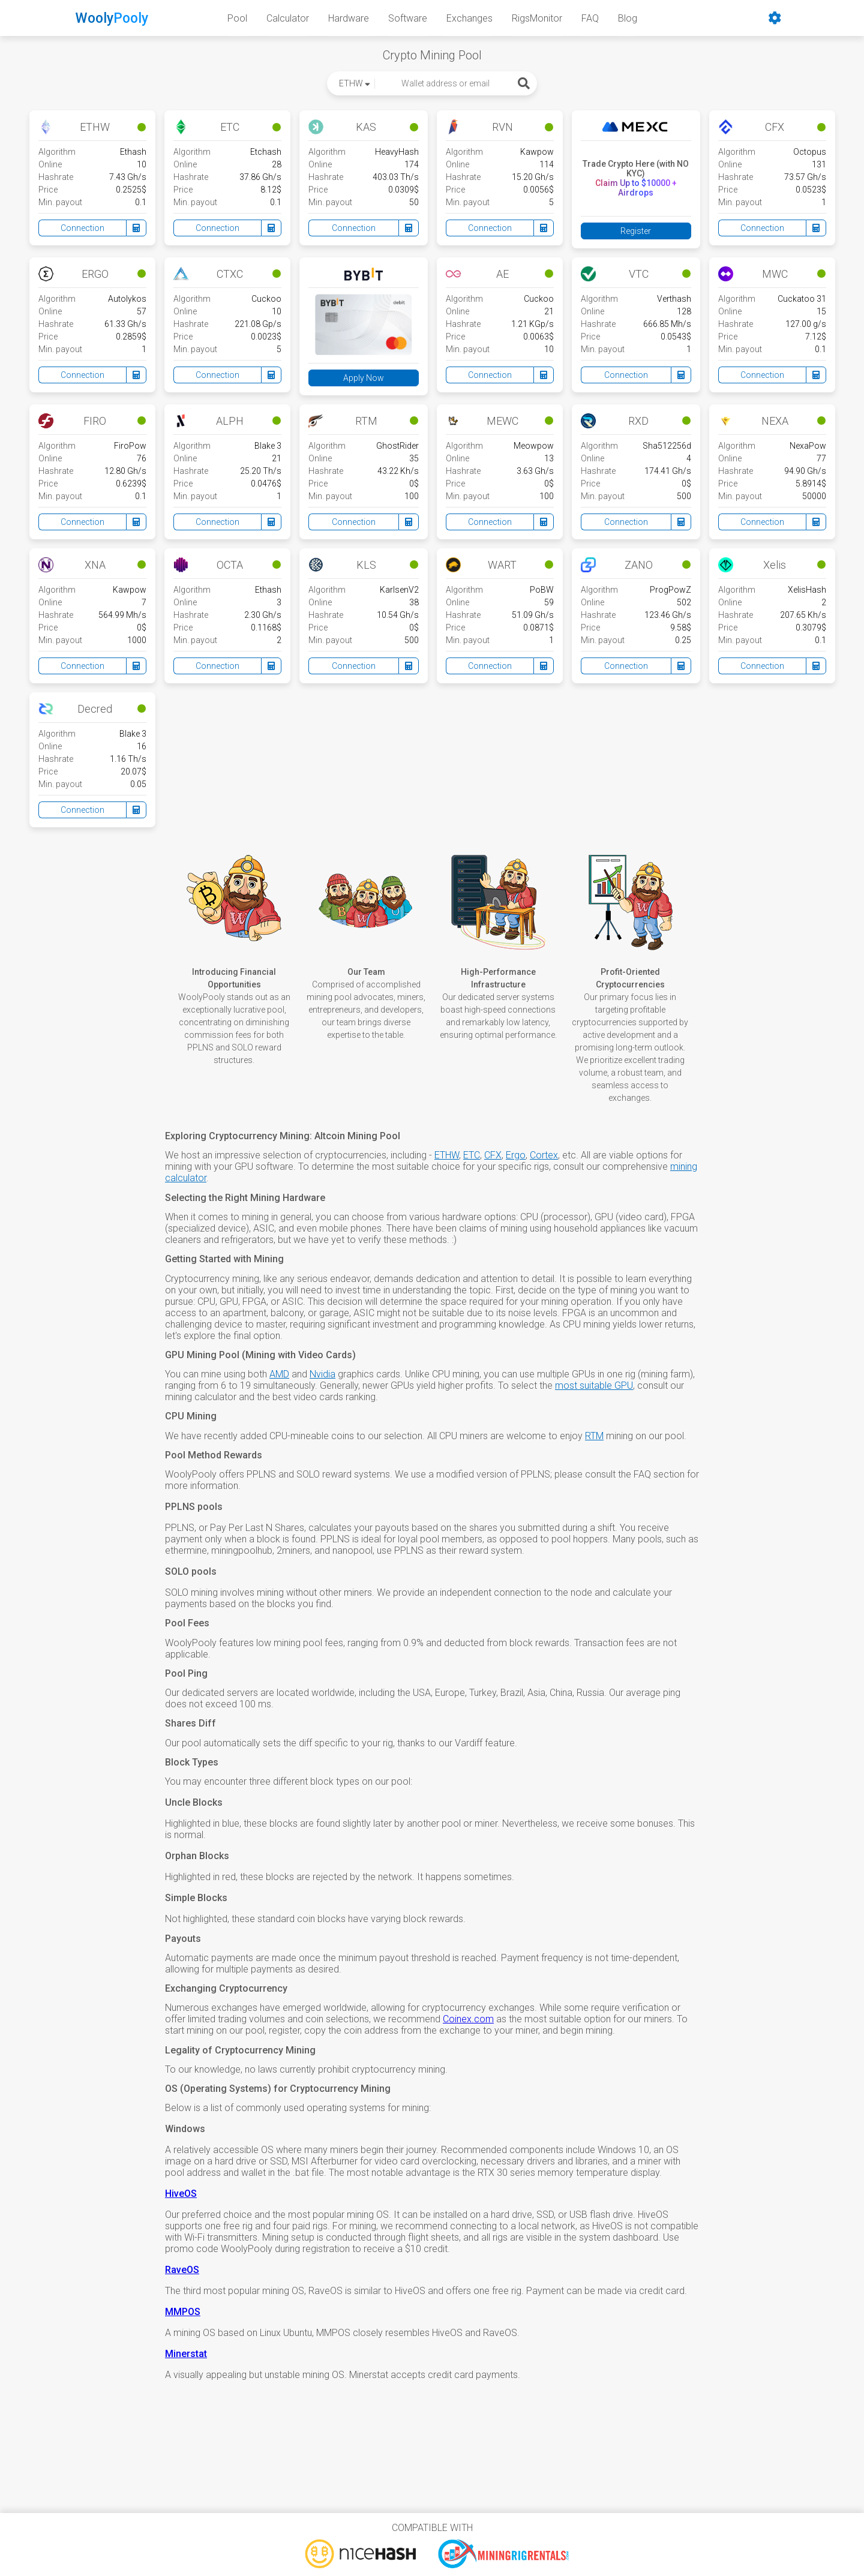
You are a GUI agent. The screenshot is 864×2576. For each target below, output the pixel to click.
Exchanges (469, 18)
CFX (493, 1155)
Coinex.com (468, 2019)
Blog (627, 18)
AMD (279, 1374)
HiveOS (181, 2193)
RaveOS (182, 2269)
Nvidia (322, 1374)
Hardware (348, 18)
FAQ (590, 18)
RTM (594, 1436)
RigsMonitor (537, 18)
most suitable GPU (594, 1385)
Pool (237, 18)
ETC (471, 1155)
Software (407, 18)
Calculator (287, 18)
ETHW (446, 1155)
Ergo (516, 1155)
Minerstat (186, 2353)
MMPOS (182, 2311)
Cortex (544, 1155)
